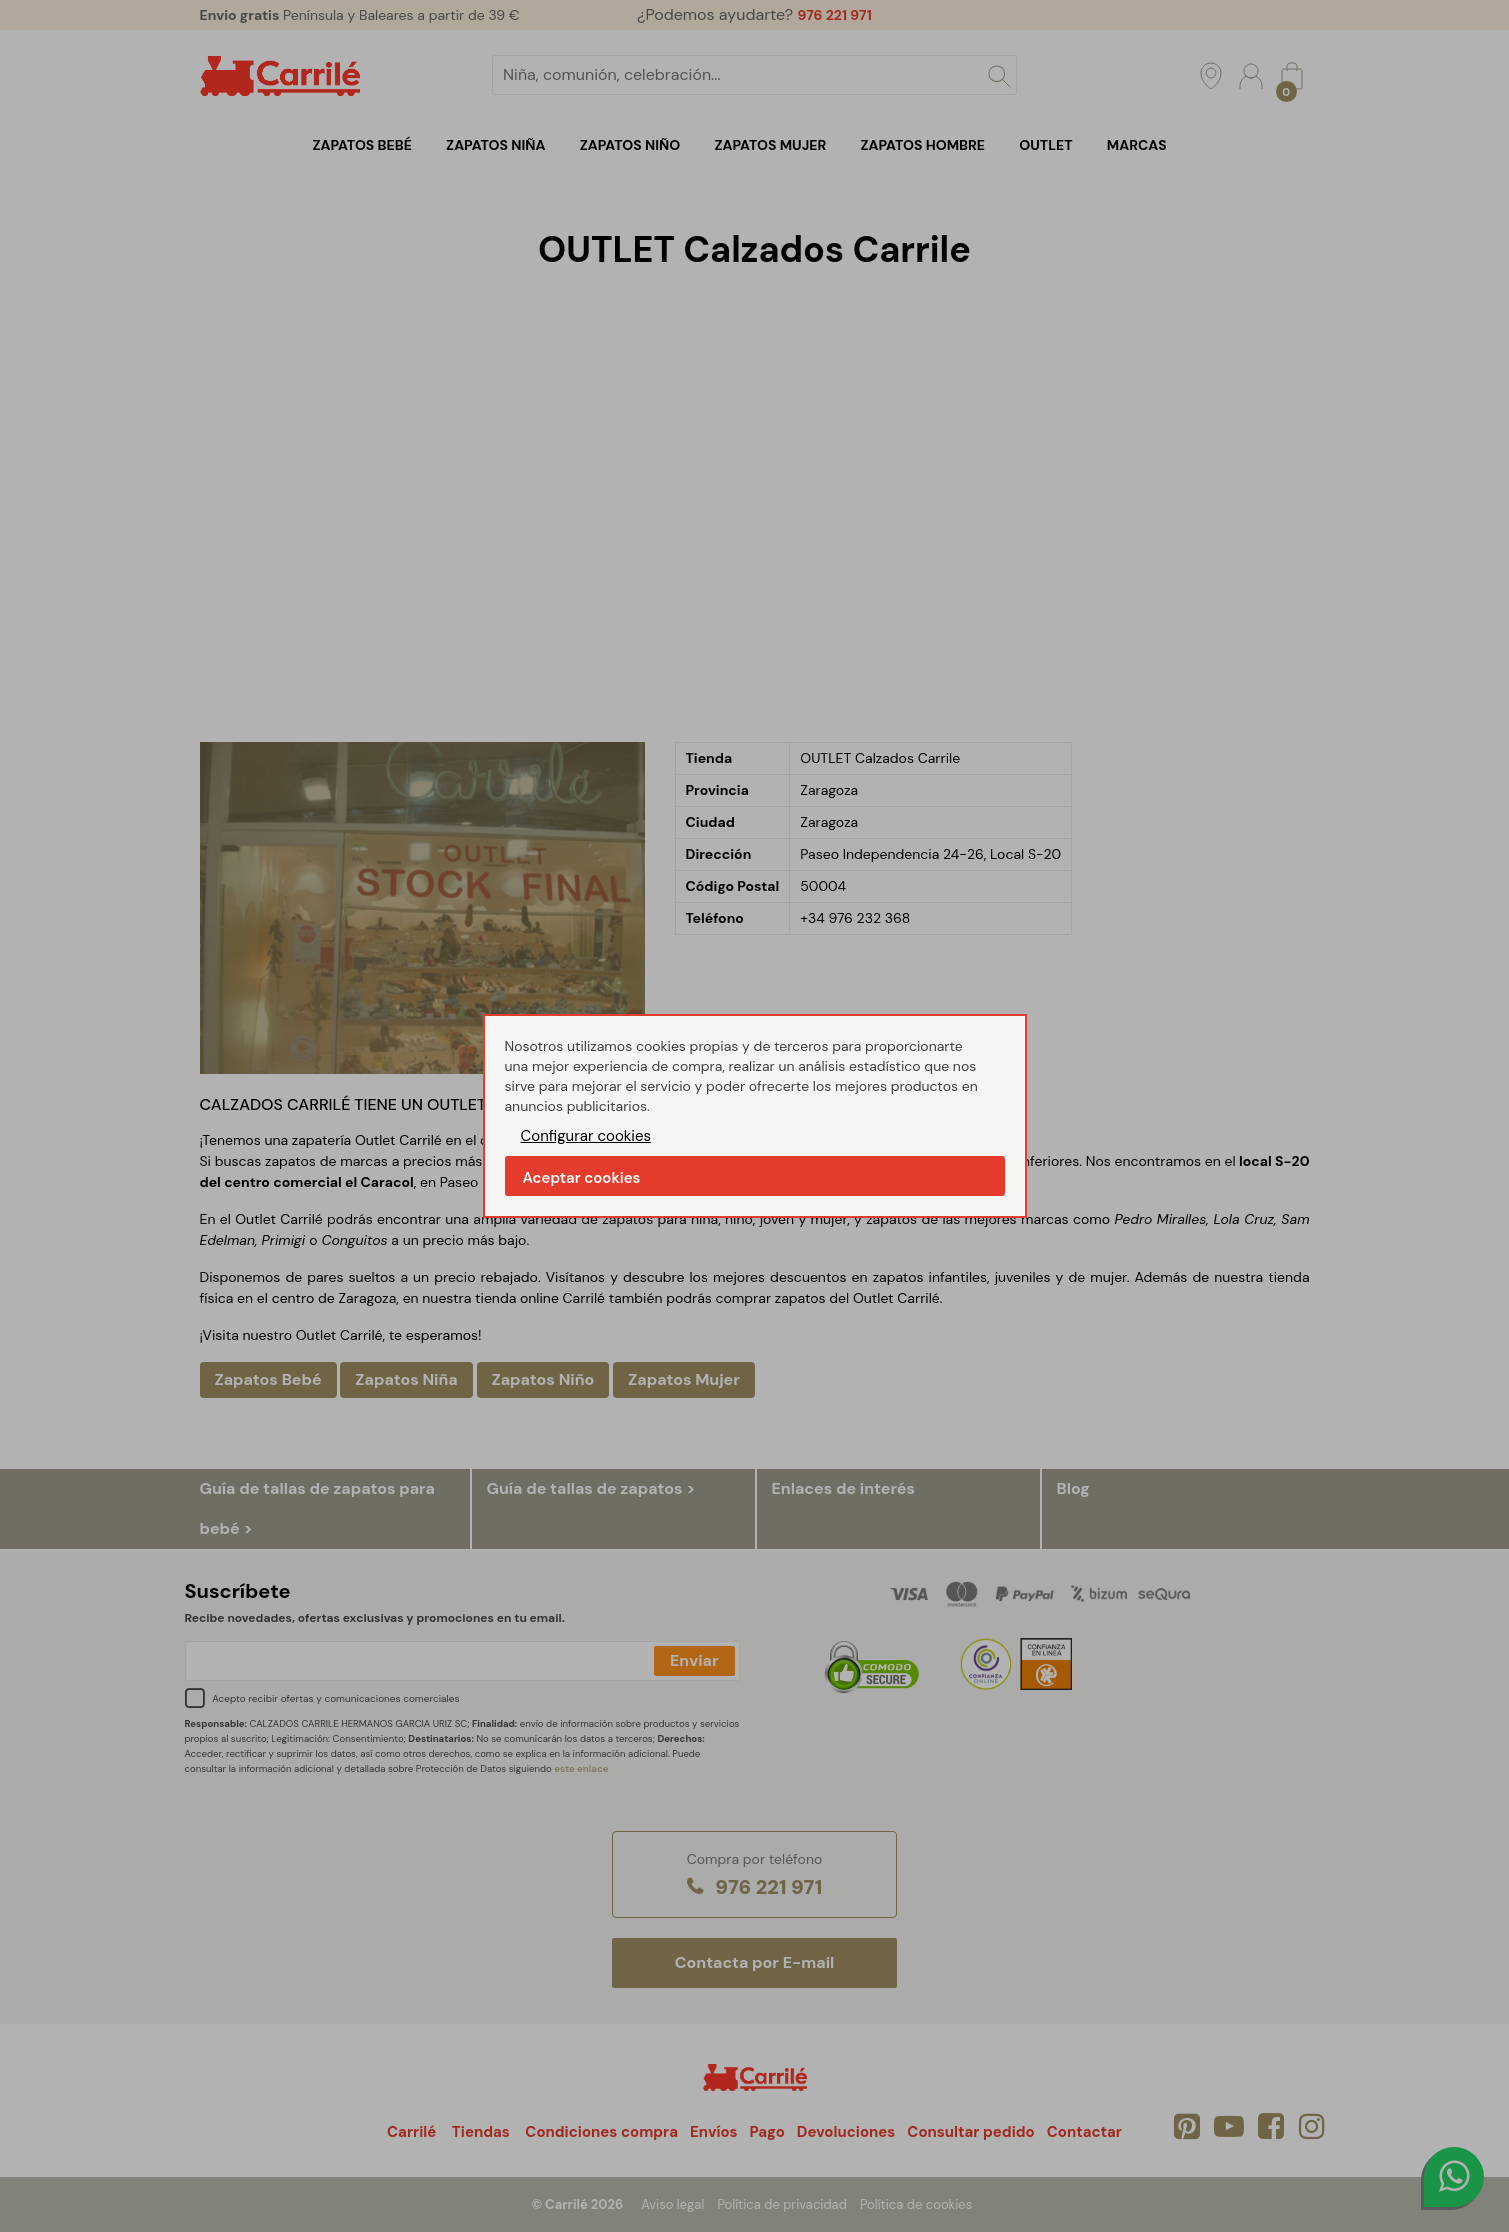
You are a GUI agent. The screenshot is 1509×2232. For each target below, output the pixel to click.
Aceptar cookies (582, 1178)
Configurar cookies (586, 1136)
